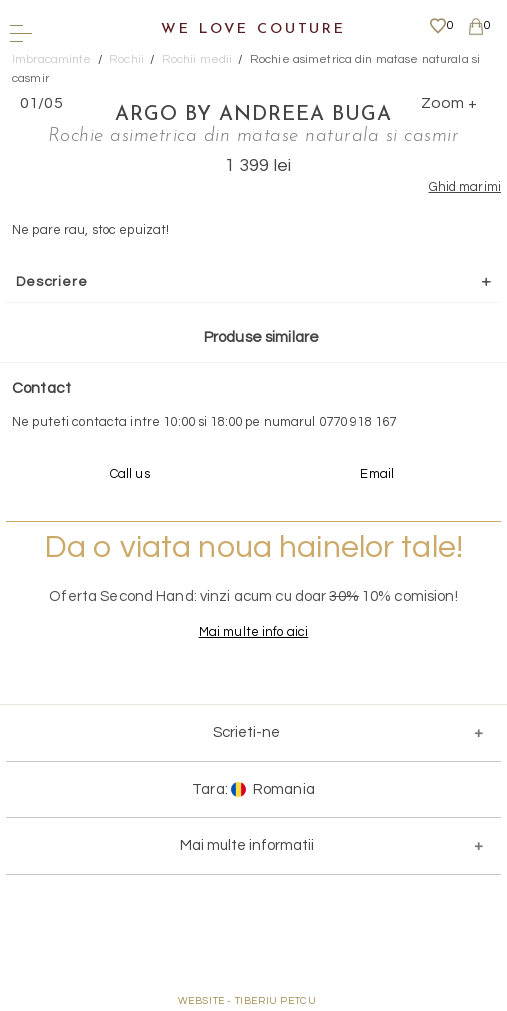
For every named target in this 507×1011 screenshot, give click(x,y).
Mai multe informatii (247, 845)
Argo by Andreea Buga (253, 115)
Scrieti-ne (246, 732)
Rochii (126, 59)
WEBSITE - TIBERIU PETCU (247, 1001)
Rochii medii (197, 59)
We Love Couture (253, 29)
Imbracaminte (52, 59)
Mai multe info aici (253, 632)
